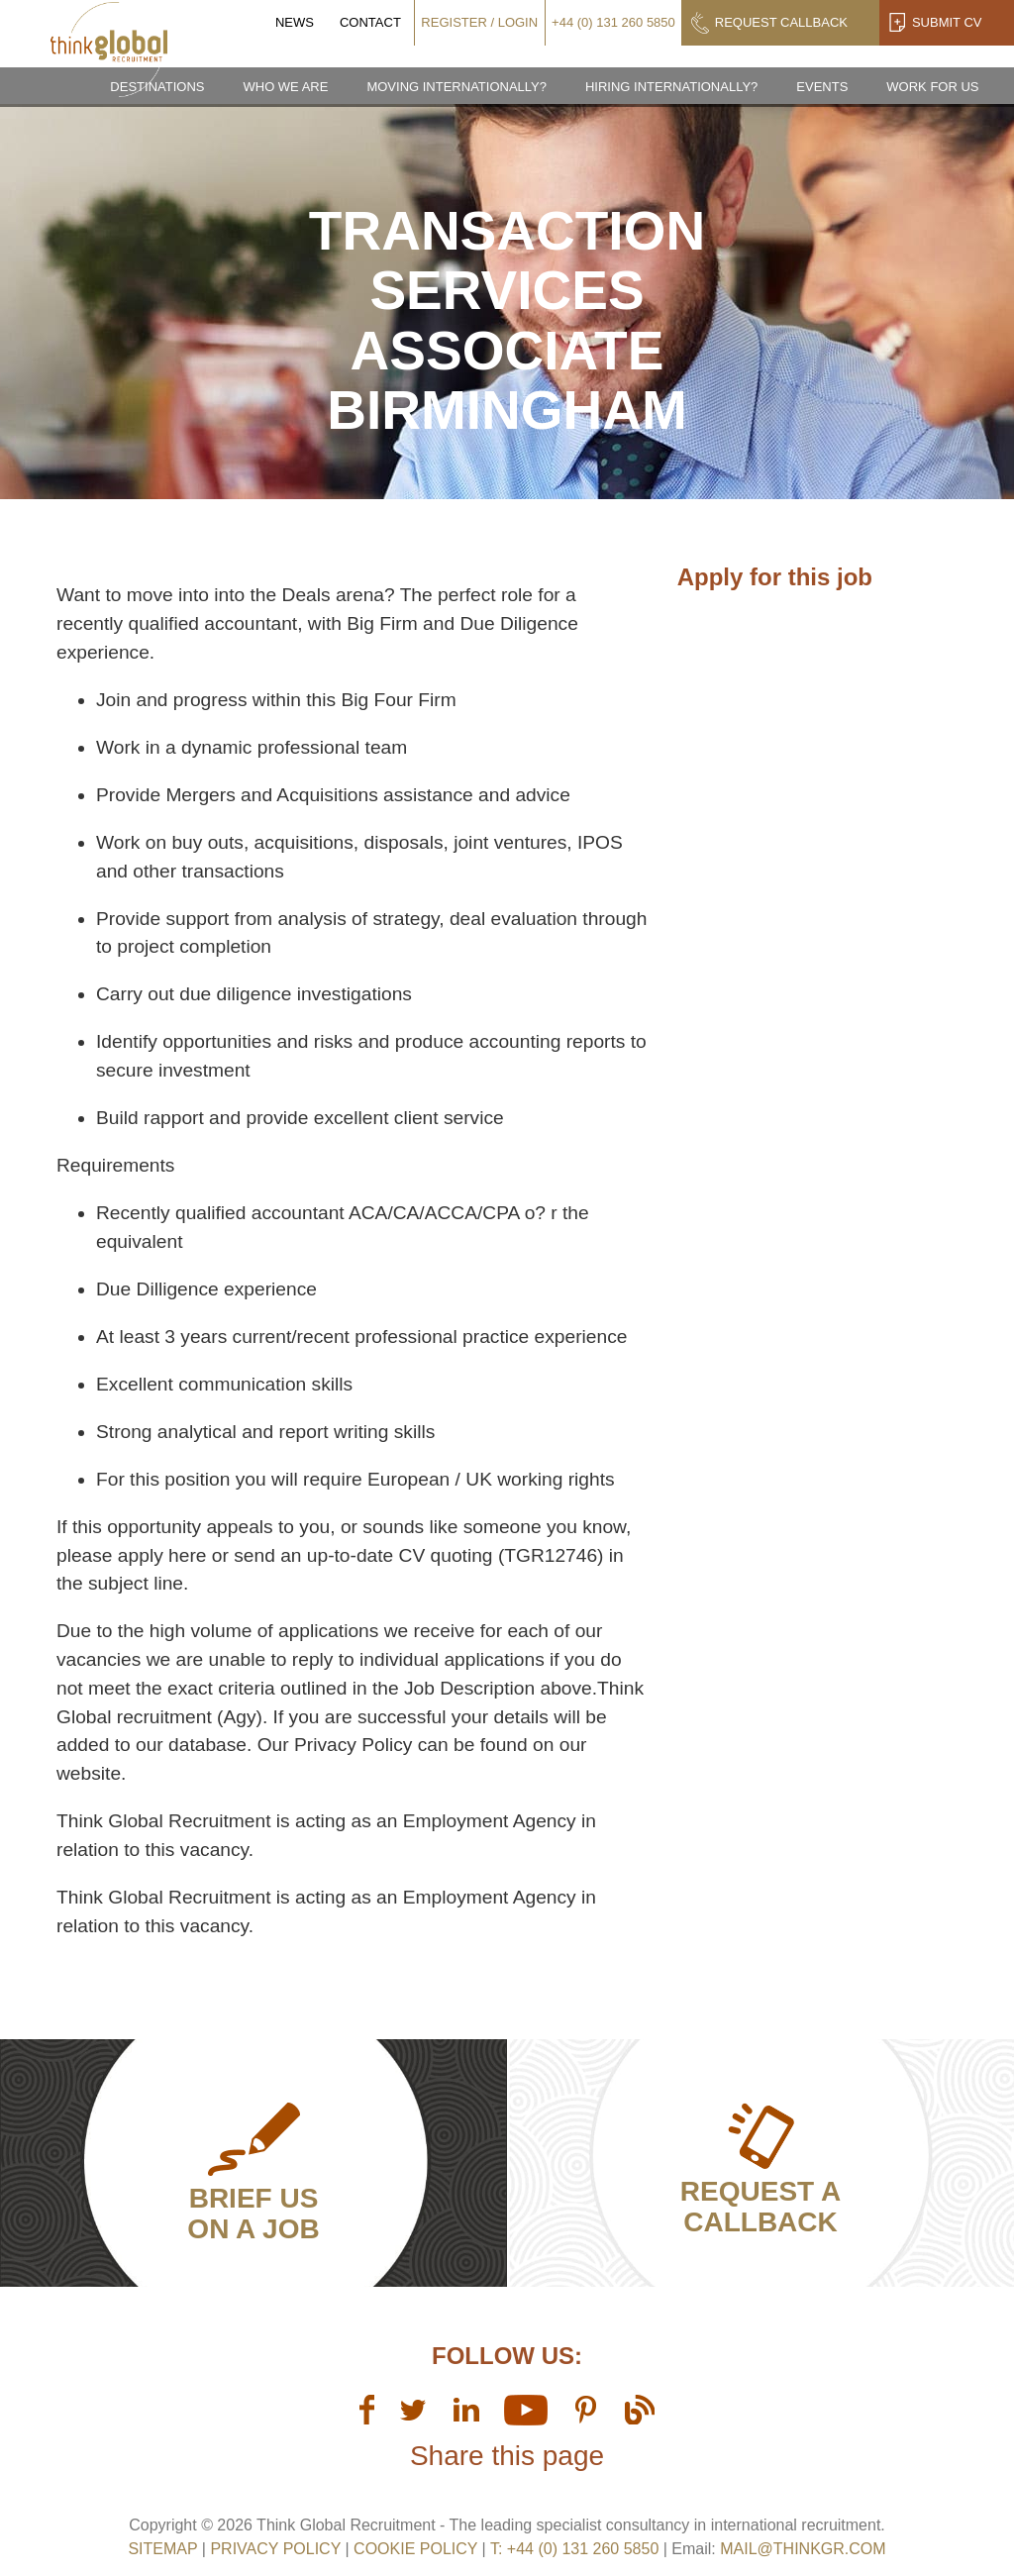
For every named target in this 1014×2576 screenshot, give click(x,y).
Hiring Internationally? (671, 86)
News (294, 22)
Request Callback (781, 22)
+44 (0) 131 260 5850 (613, 22)
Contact (370, 22)
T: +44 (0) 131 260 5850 (576, 2548)
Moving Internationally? (456, 86)
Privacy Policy (275, 2548)
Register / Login (479, 22)
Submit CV (947, 22)
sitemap (162, 2548)
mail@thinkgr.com (802, 2548)
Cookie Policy (415, 2548)
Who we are (285, 86)
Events (822, 86)
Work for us (932, 86)
